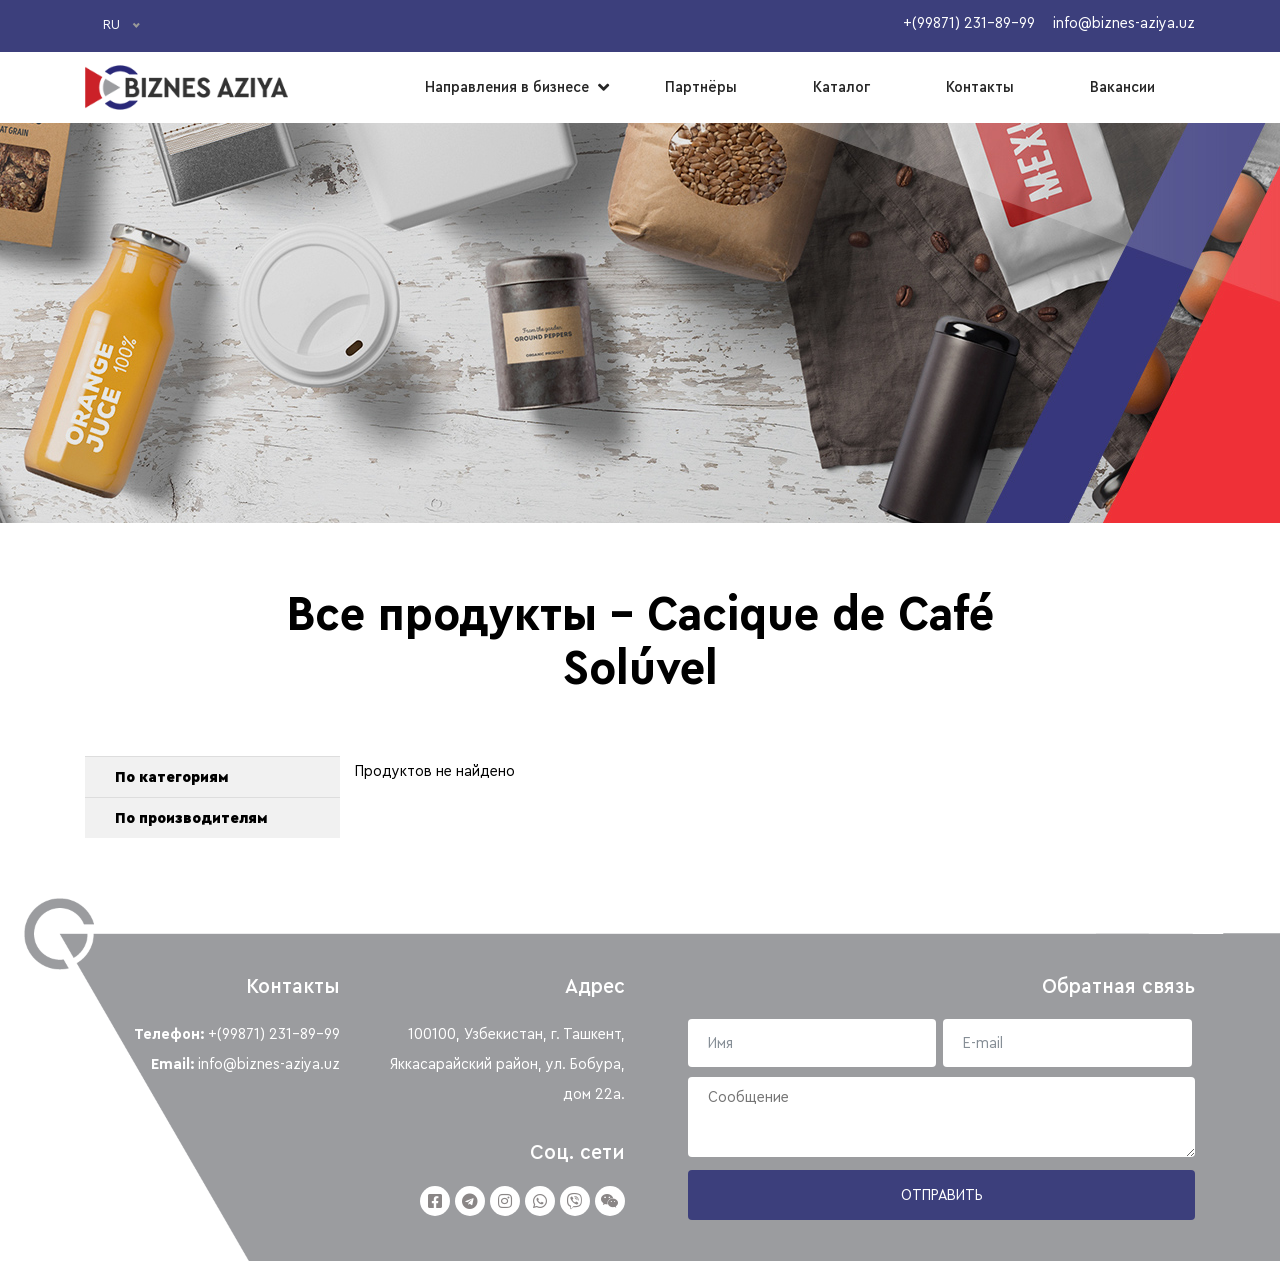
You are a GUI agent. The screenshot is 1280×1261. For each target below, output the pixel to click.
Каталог (841, 87)
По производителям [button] (191, 818)
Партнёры (701, 87)
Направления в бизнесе (507, 87)
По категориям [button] (171, 777)
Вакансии (1122, 87)
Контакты (980, 87)
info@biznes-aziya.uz (269, 1064)
